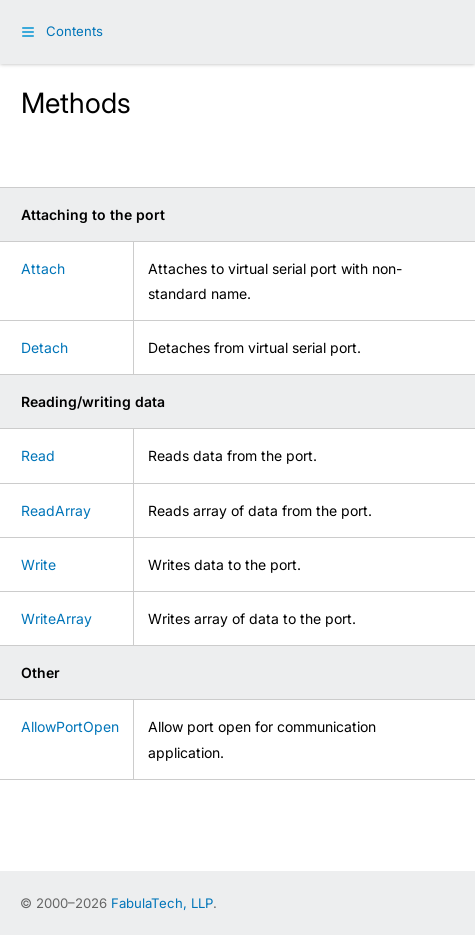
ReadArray (56, 510)
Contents (74, 31)
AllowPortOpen (70, 726)
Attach (43, 268)
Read (38, 455)
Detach (44, 347)
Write (38, 564)
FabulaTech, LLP (162, 903)
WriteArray (56, 618)
